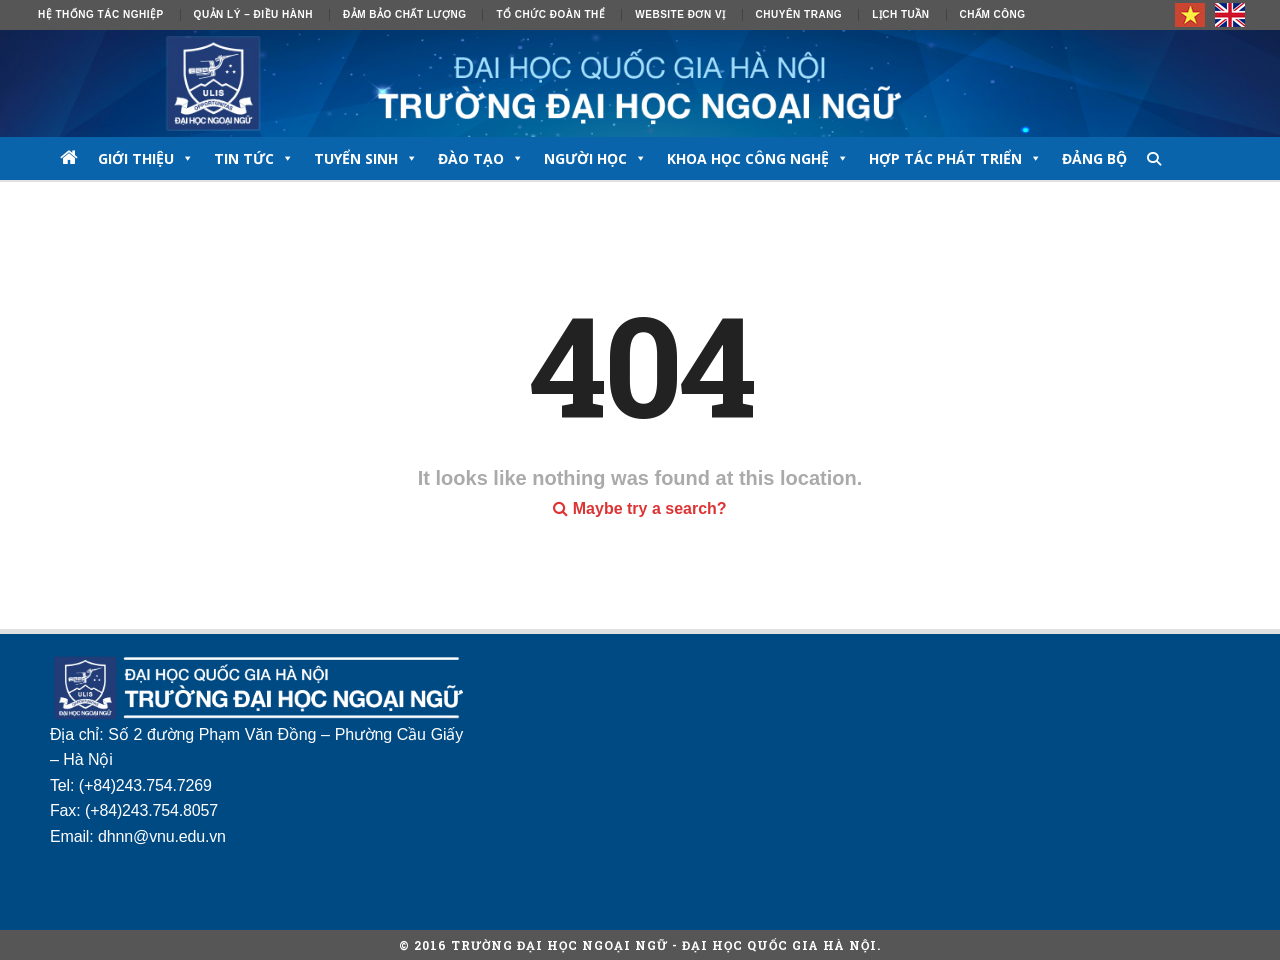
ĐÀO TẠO (481, 158)
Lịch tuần (900, 14)
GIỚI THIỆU (146, 158)
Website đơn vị (680, 14)
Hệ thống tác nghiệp (101, 14)
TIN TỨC (254, 158)
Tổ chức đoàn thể (550, 14)
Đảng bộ (1094, 158)
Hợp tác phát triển (955, 158)
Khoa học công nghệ (758, 158)
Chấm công (993, 14)
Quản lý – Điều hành (253, 14)
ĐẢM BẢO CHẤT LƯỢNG (405, 14)
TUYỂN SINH (366, 158)
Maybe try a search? (639, 508)
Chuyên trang (799, 14)
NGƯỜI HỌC (595, 158)
